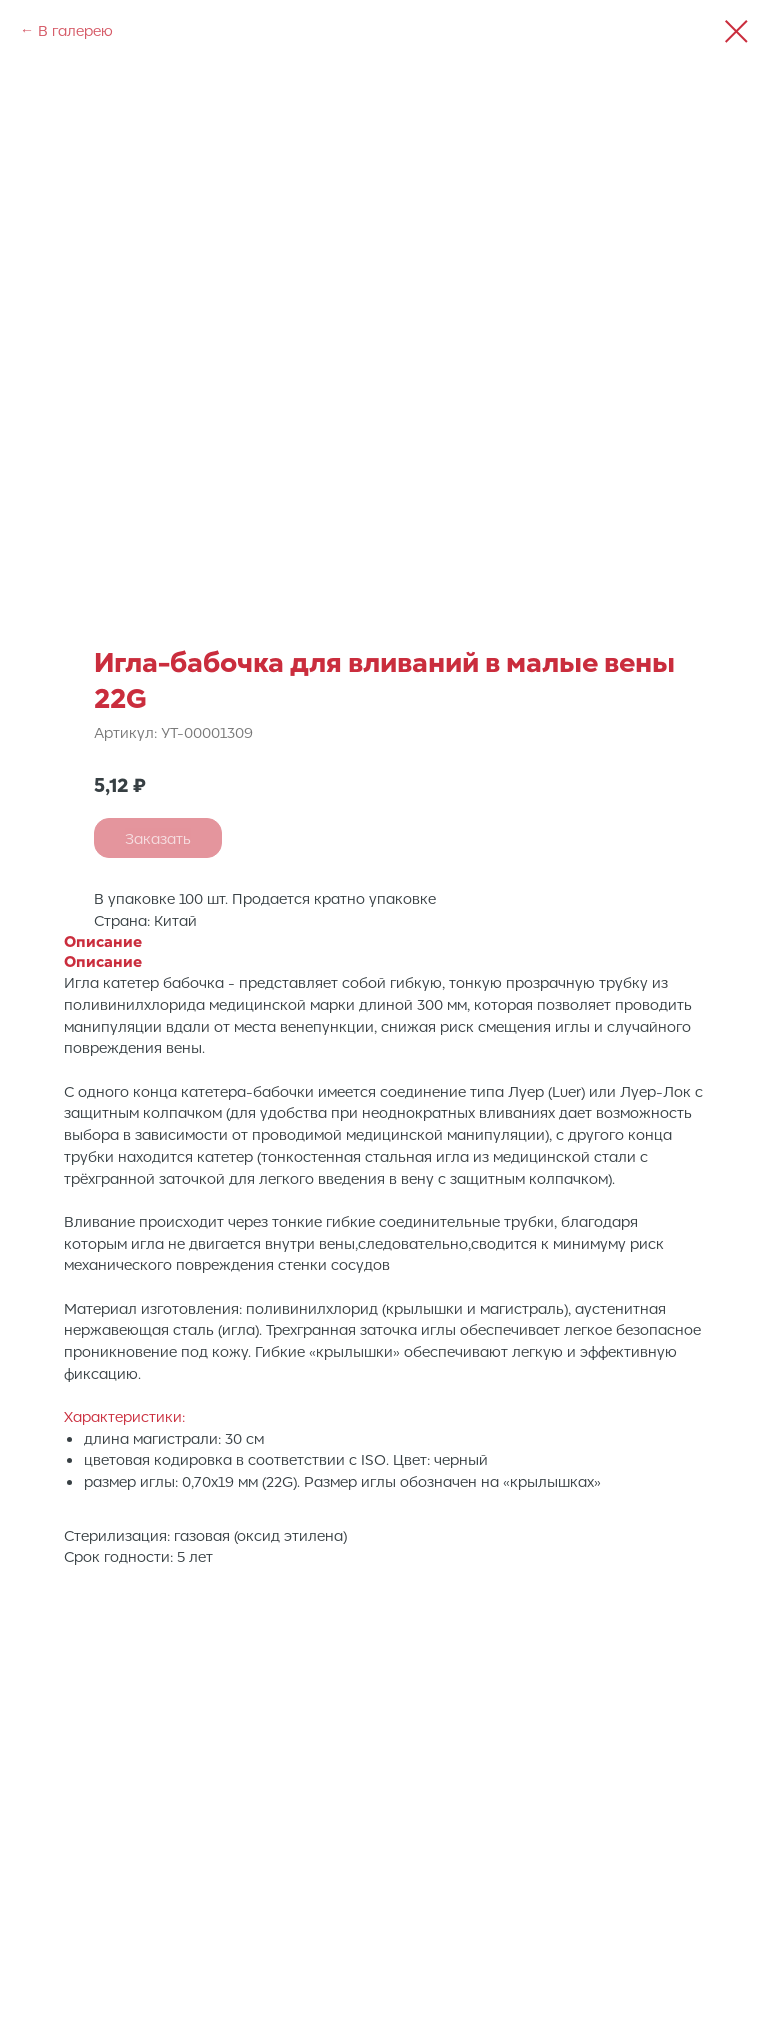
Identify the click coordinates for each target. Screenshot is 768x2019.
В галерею (75, 30)
